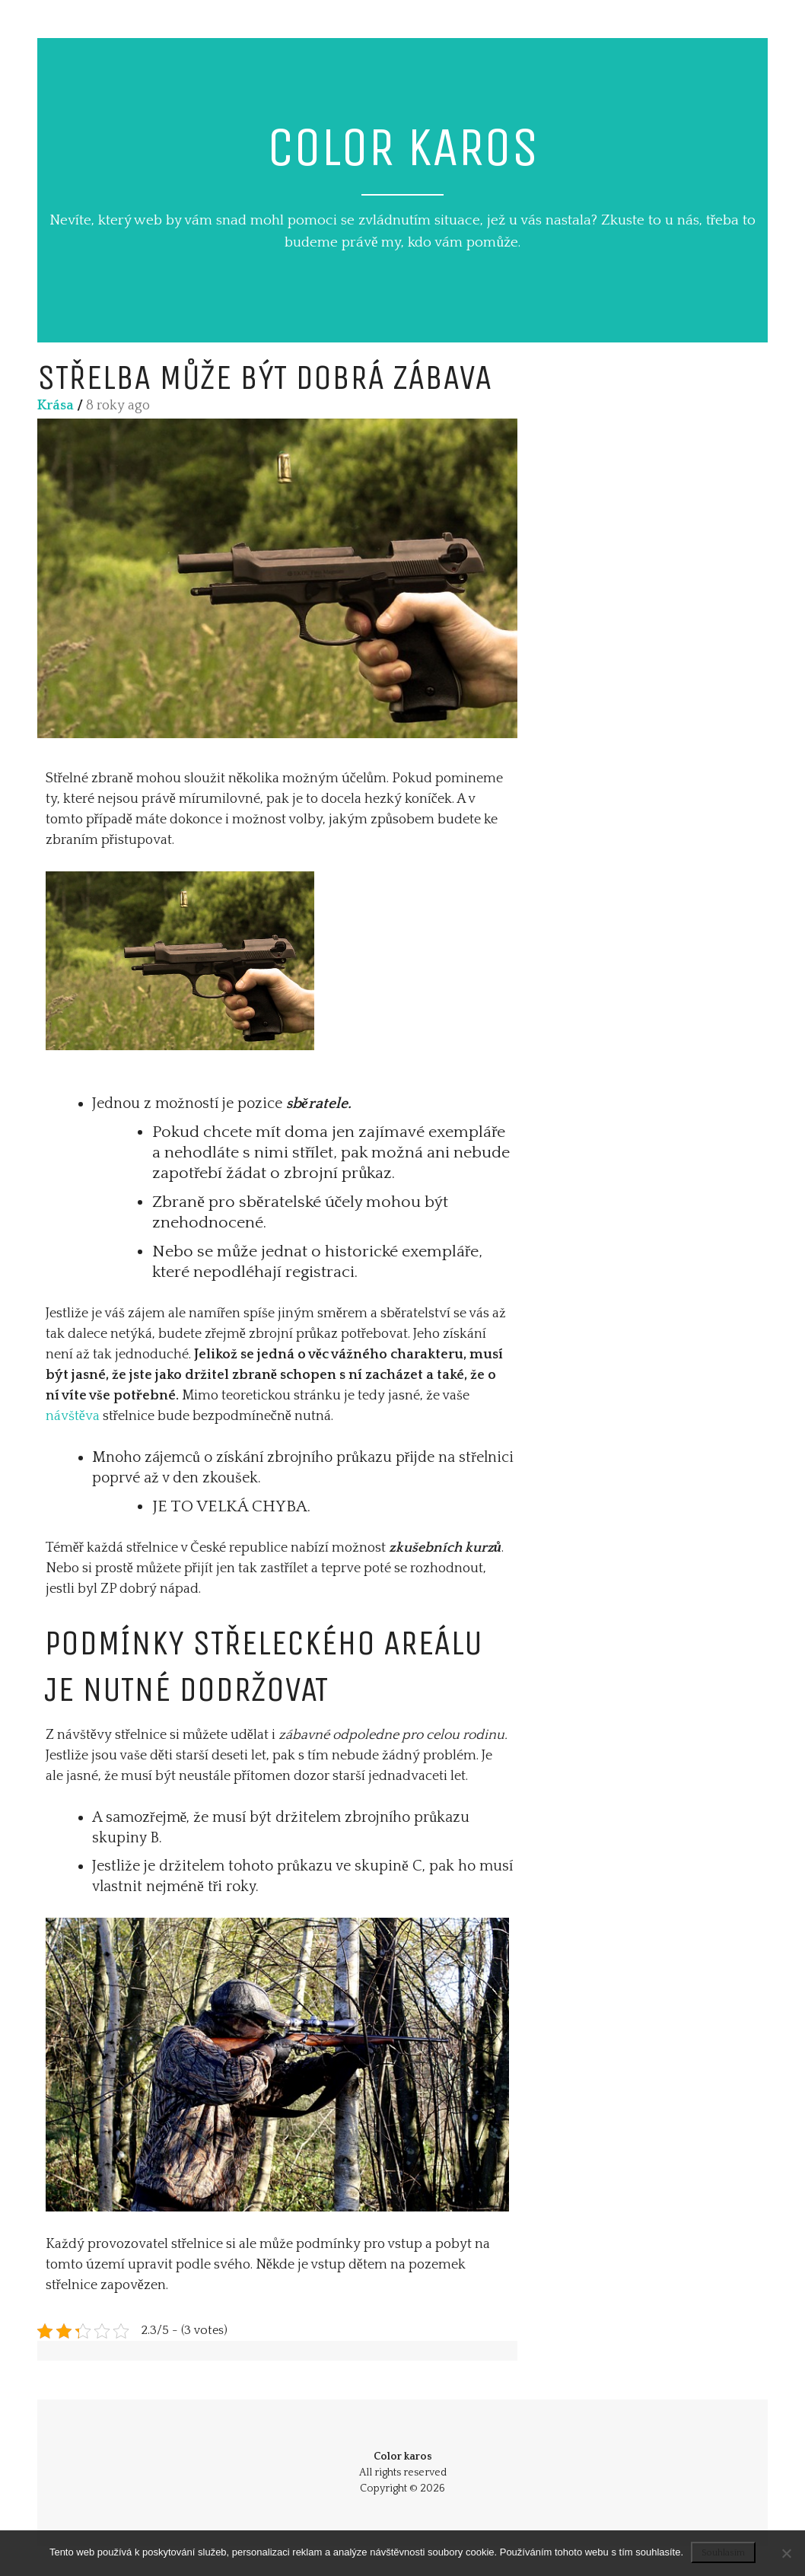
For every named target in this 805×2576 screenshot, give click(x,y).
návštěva (73, 1416)
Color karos (403, 147)
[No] (786, 2553)
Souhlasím (723, 2553)
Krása (55, 405)
